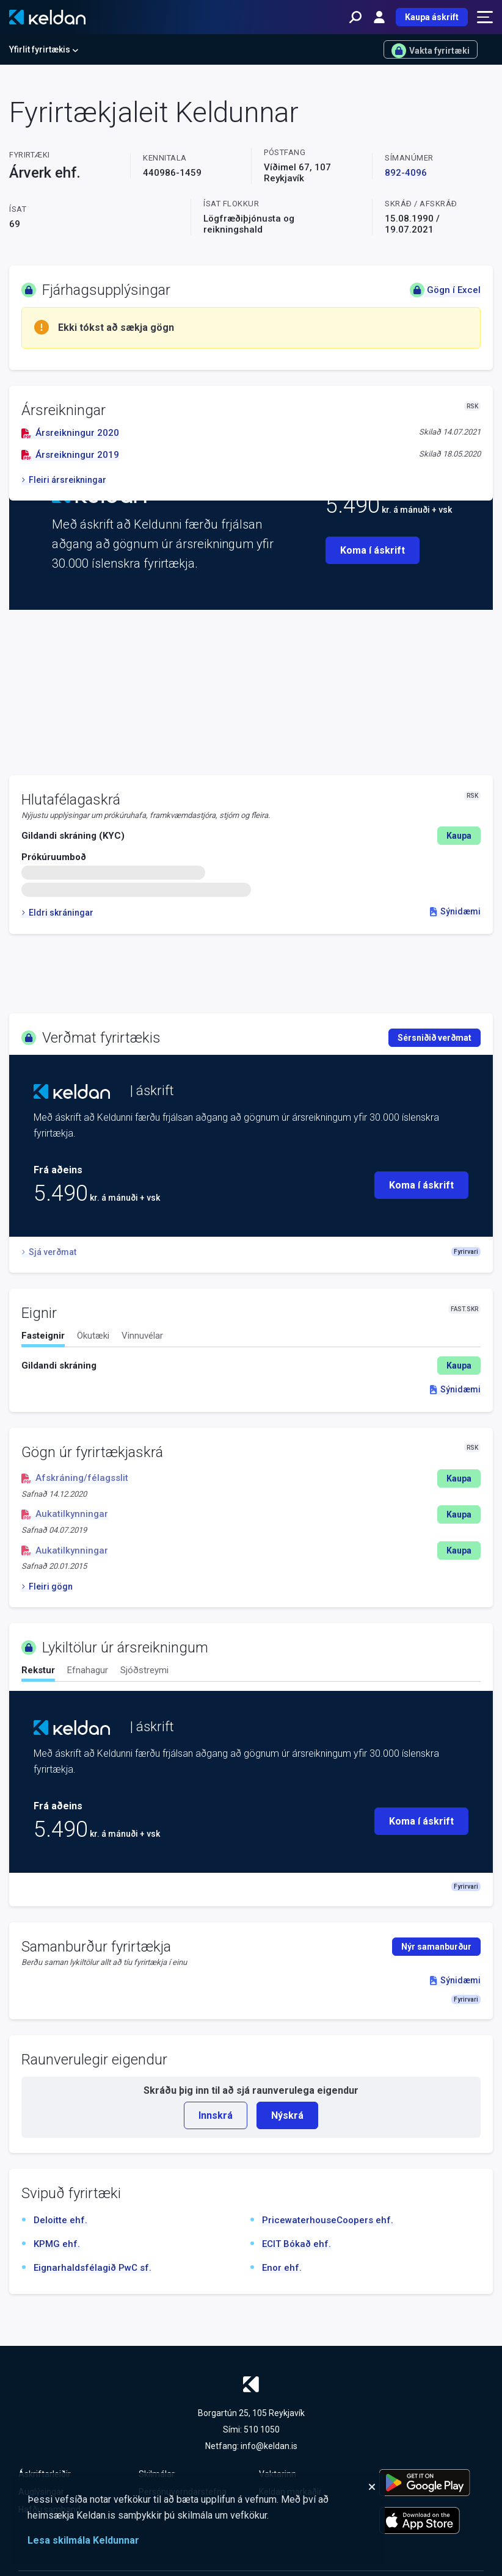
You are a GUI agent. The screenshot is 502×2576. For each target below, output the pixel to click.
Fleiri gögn (47, 1586)
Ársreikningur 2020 (70, 432)
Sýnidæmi (455, 911)
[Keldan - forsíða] (47, 17)
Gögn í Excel (445, 290)
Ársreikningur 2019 (70, 454)
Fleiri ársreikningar (63, 480)
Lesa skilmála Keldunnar (83, 2540)
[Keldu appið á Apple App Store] (431, 2520)
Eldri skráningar (57, 912)
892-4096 (406, 172)
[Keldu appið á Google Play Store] (431, 2482)
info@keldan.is (269, 2446)
